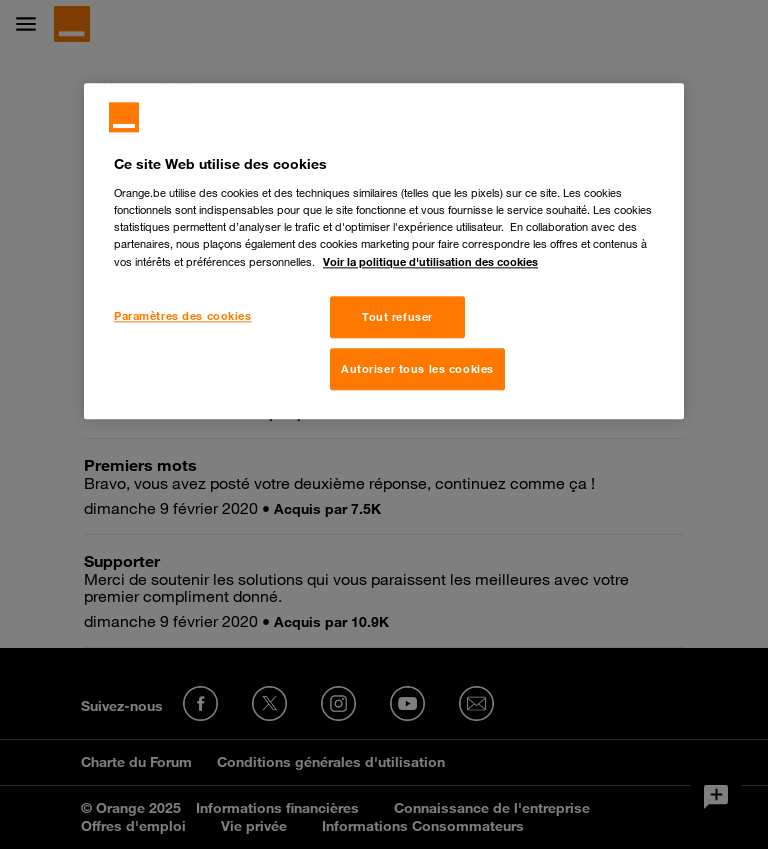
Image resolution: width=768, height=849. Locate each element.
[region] (384, 252)
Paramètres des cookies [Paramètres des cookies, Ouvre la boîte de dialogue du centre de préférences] (183, 316)
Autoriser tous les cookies (417, 369)
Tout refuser (397, 317)
